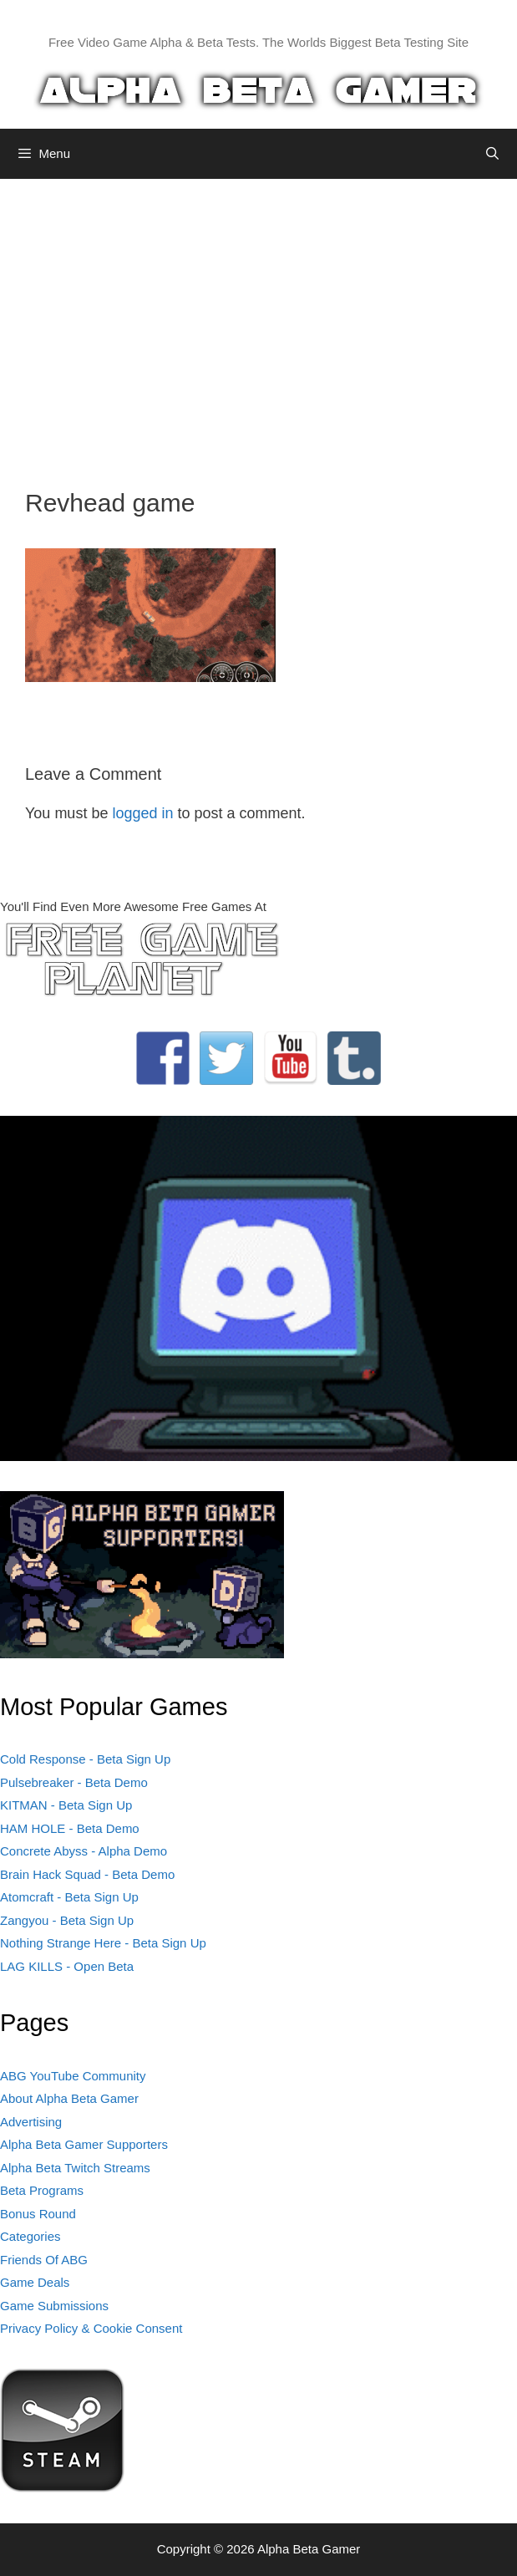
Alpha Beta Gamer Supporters (84, 2144)
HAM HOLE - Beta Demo (69, 1828)
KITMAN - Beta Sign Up (66, 1805)
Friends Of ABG (44, 2260)
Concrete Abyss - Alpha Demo (83, 1851)
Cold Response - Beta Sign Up (85, 1759)
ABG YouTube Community (73, 2076)
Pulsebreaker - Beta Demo (74, 1782)
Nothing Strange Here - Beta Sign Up (103, 1943)
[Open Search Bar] (492, 154)
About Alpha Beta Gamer (69, 2098)
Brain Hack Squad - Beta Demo (87, 1874)
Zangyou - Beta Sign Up (67, 1920)
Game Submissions (54, 2306)
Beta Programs (42, 2190)
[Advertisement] (258, 321)
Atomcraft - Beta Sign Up (69, 1897)
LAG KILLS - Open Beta (67, 1966)
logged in (142, 813)
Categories (30, 2236)
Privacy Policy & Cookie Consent (91, 2328)
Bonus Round (38, 2214)
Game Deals (34, 2282)
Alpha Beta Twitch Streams (75, 2168)
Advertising (31, 2122)
